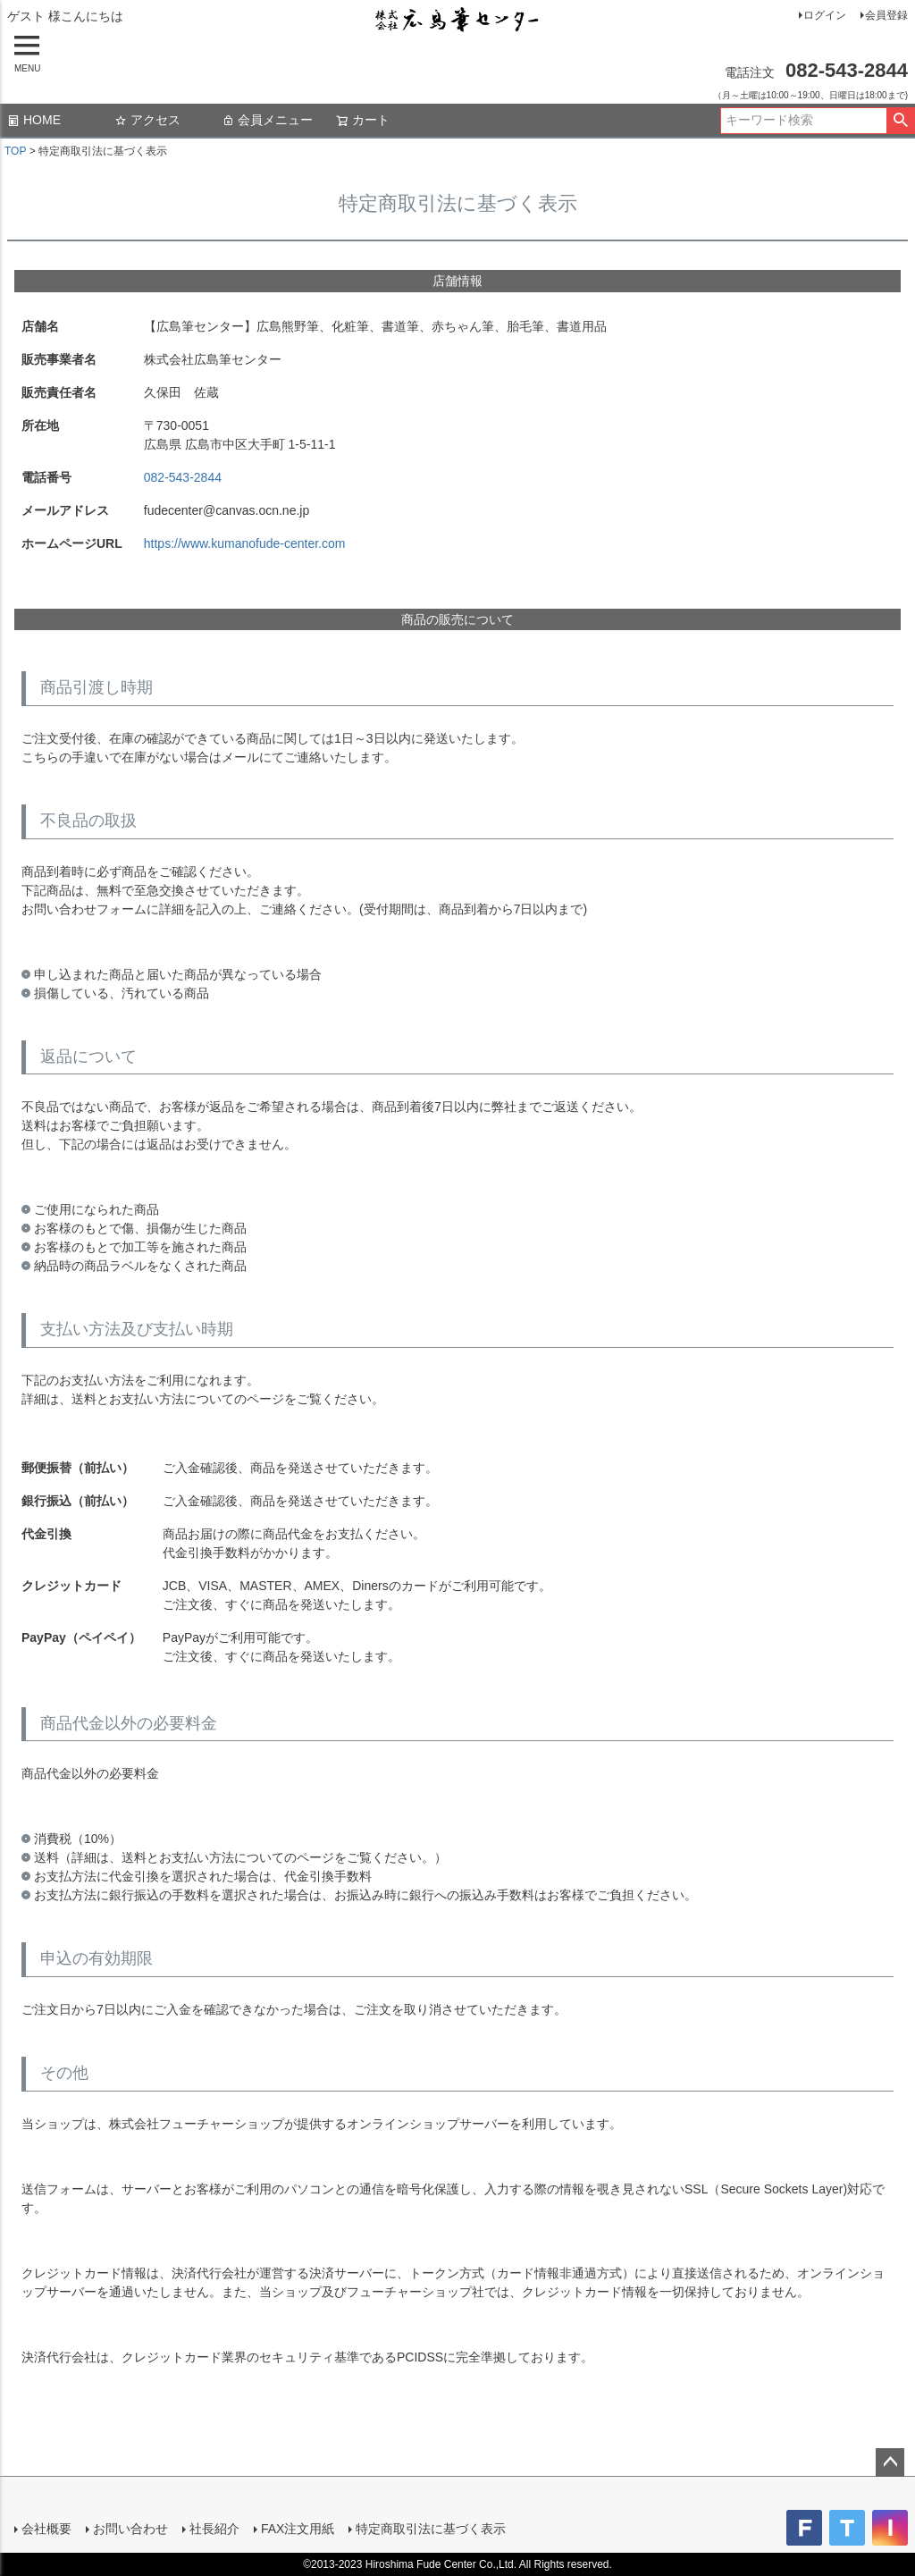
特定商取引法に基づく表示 (431, 2528)
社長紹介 (214, 2528)
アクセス (147, 120)
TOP (15, 151)
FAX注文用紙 (297, 2528)
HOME (34, 120)
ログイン (824, 15)
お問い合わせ (130, 2528)
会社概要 (46, 2528)
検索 (900, 120)
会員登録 (886, 15)
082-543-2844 (183, 477)
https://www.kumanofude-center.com (245, 543)
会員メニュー (267, 120)
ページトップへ (890, 2462)
